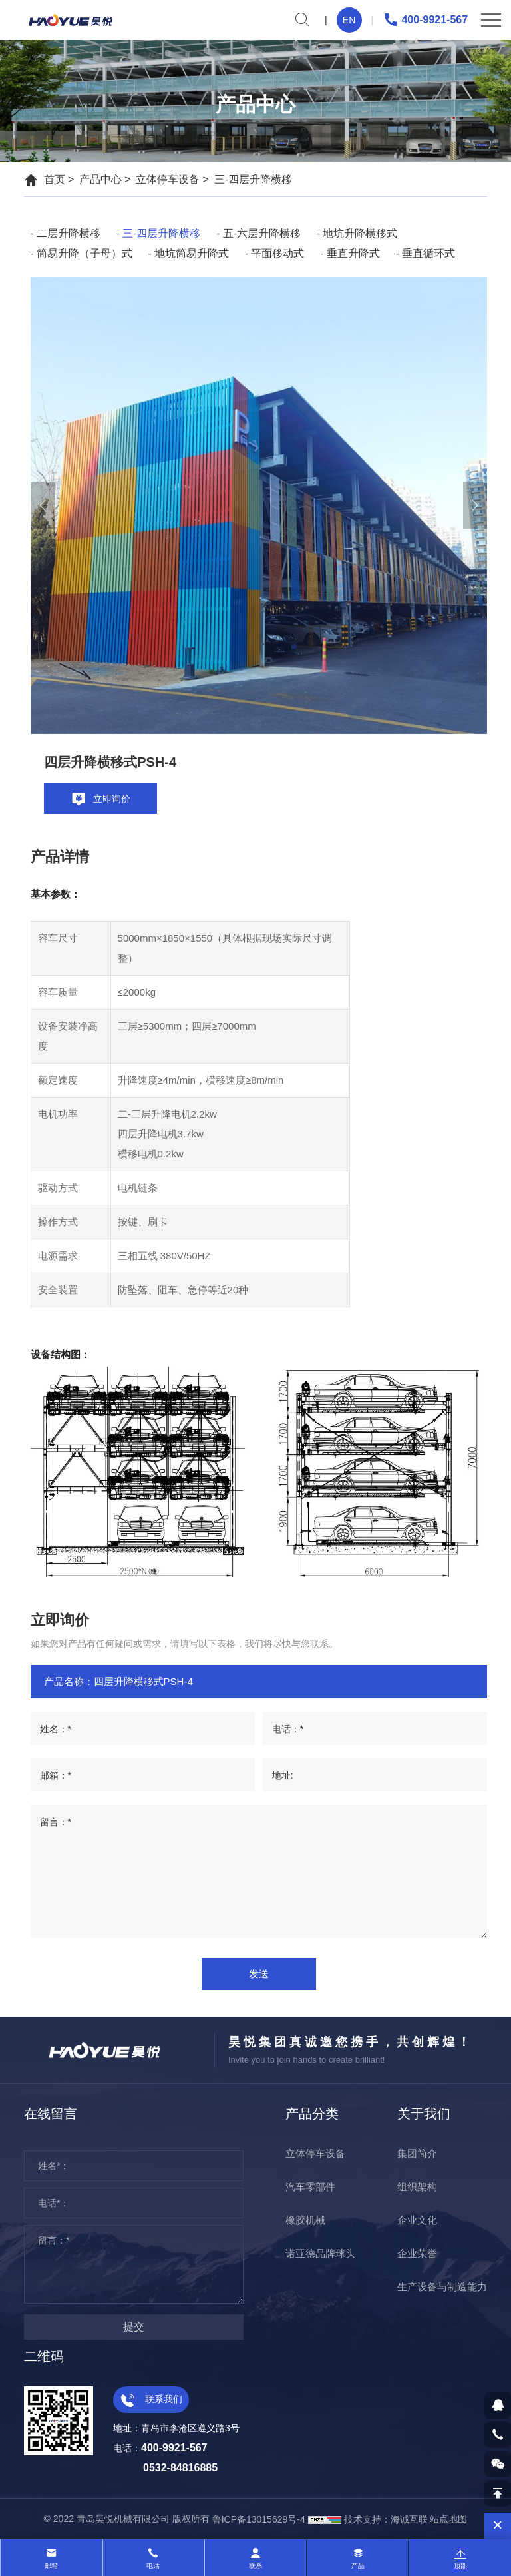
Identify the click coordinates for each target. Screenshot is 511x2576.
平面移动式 (277, 253)
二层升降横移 (68, 233)
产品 (358, 2565)
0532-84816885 (180, 2467)
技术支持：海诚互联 (386, 2519)
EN (349, 20)
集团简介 (417, 2153)
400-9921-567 (425, 19)
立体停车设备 (168, 179)
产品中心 (100, 179)
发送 (259, 1973)
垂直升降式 (353, 253)
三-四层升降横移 (253, 179)
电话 (153, 2565)
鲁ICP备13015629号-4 (258, 2519)
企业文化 (417, 2220)
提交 (133, 2326)
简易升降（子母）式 (84, 253)
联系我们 (151, 2399)
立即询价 (100, 799)
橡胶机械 (305, 2220)
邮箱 (51, 2565)
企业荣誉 (417, 2253)
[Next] (475, 505)
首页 (54, 179)
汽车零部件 (310, 2186)
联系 (255, 2565)
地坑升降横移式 (360, 233)
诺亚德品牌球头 (320, 2253)
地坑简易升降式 (191, 253)
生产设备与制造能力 (442, 2286)
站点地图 (448, 2518)
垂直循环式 (428, 253)
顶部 (460, 2565)
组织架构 (417, 2186)
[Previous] (43, 505)
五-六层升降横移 (262, 233)
